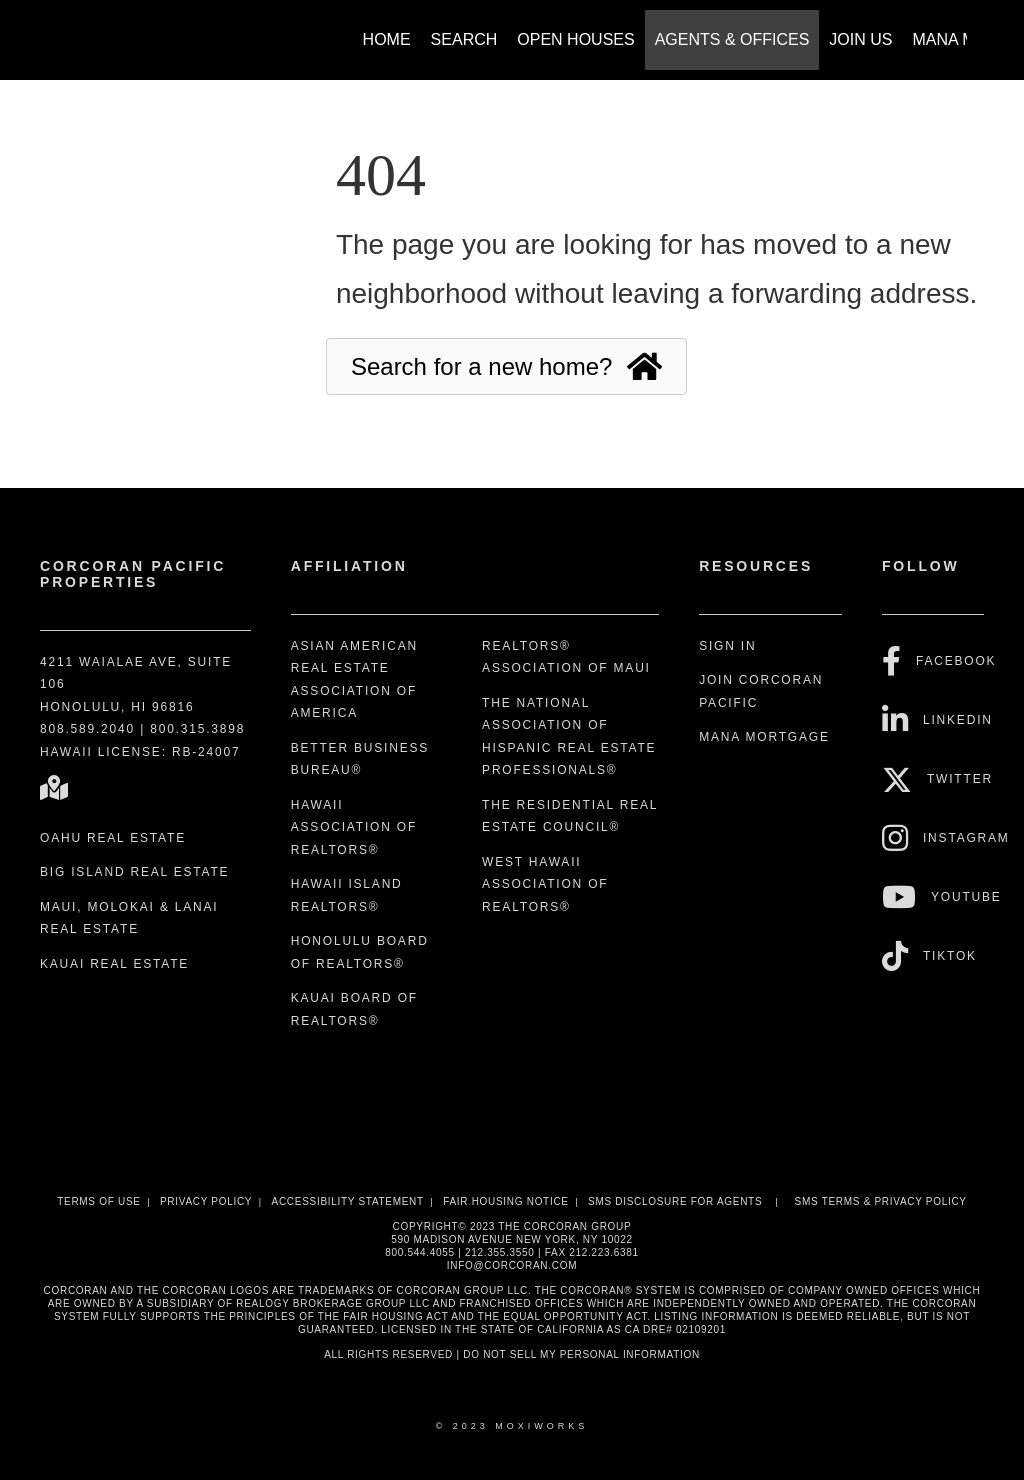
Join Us (860, 39)
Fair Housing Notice (506, 1201)
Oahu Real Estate (113, 838)
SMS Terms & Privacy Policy (881, 1201)
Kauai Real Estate (114, 964)
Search (464, 39)
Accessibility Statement (348, 1201)
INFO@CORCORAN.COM (512, 1265)
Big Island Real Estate (134, 872)
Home (387, 39)
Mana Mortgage (764, 737)
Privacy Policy (206, 1201)
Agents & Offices (732, 39)
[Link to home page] (52, 30)
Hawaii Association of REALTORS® (354, 827)
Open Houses (575, 39)
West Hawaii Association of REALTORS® (545, 884)
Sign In (727, 646)
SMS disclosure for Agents (675, 1201)
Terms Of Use (98, 1201)
